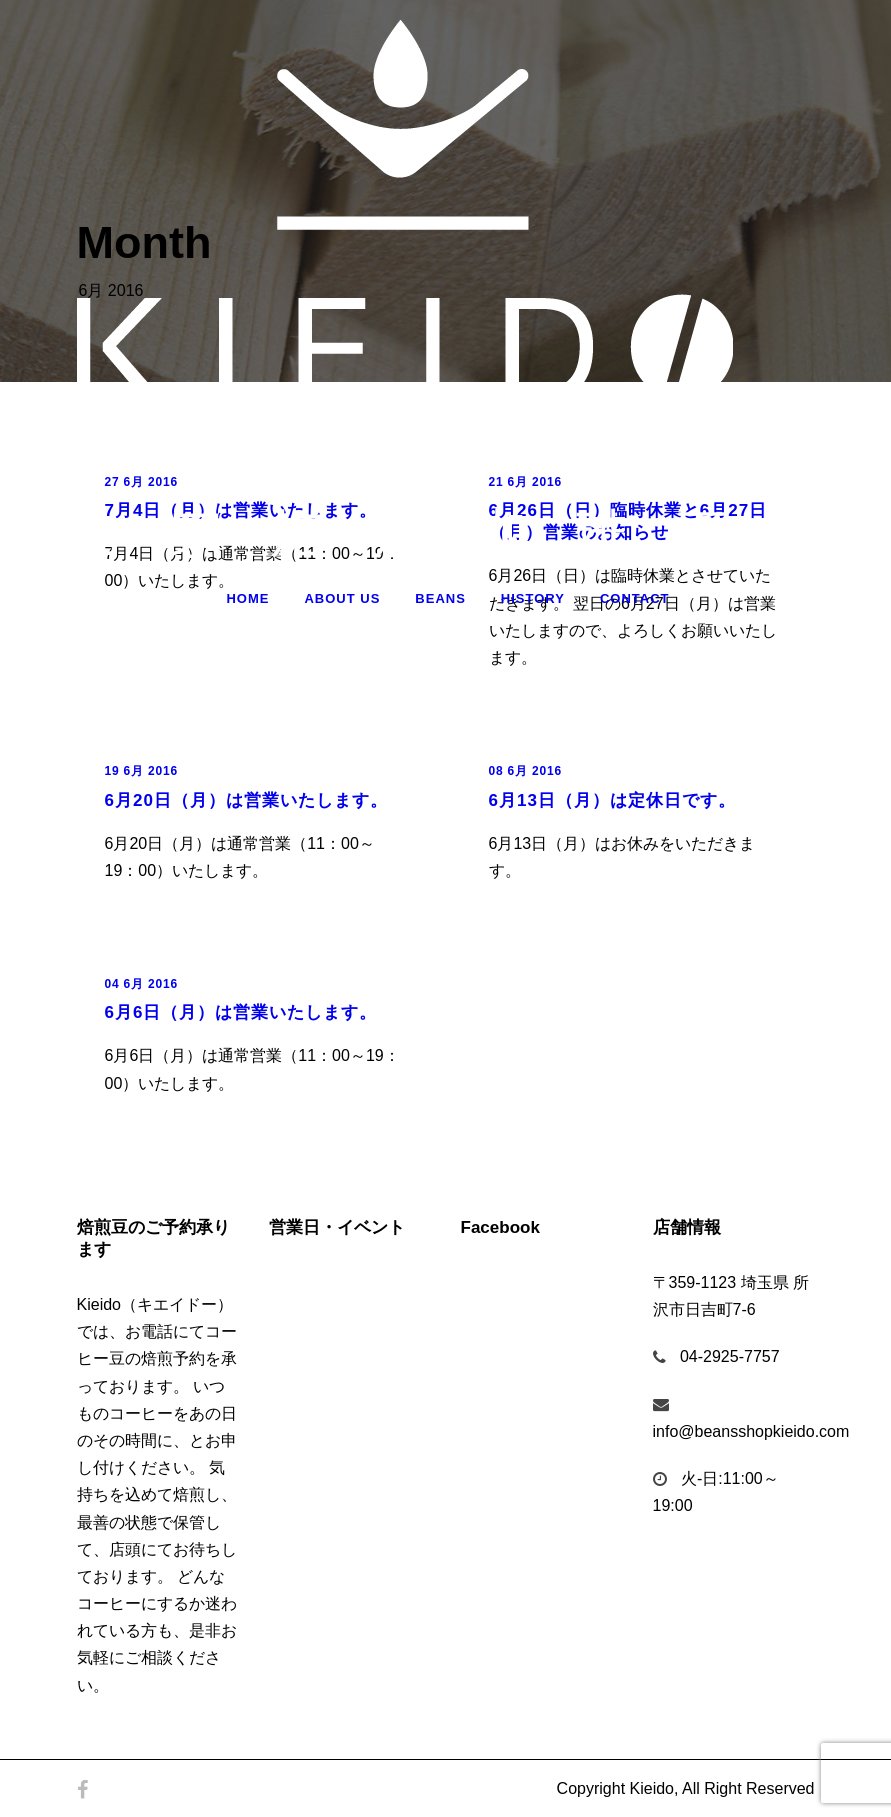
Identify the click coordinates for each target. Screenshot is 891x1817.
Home (247, 598)
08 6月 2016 (525, 771)
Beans (440, 598)
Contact (635, 598)
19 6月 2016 (141, 771)
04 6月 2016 (141, 984)
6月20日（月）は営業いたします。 (246, 800)
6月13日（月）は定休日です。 (612, 800)
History (533, 598)
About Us (342, 598)
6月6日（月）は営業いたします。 (241, 1012)
